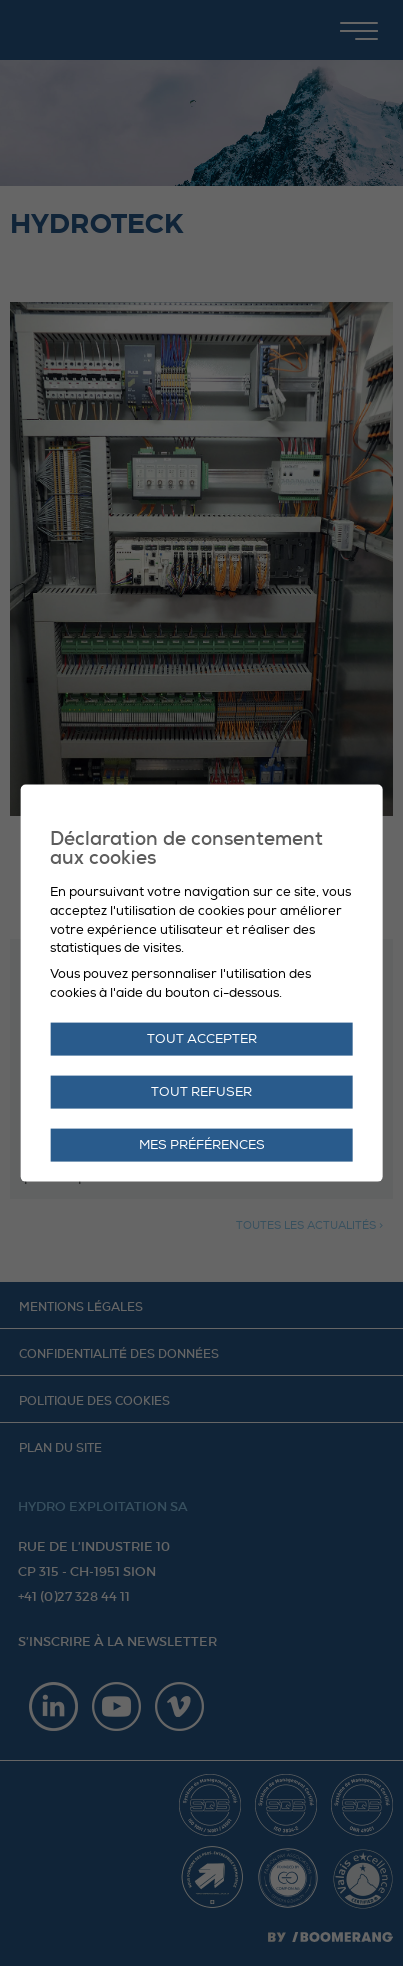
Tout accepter (202, 1039)
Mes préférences (202, 1145)
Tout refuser (201, 1092)
